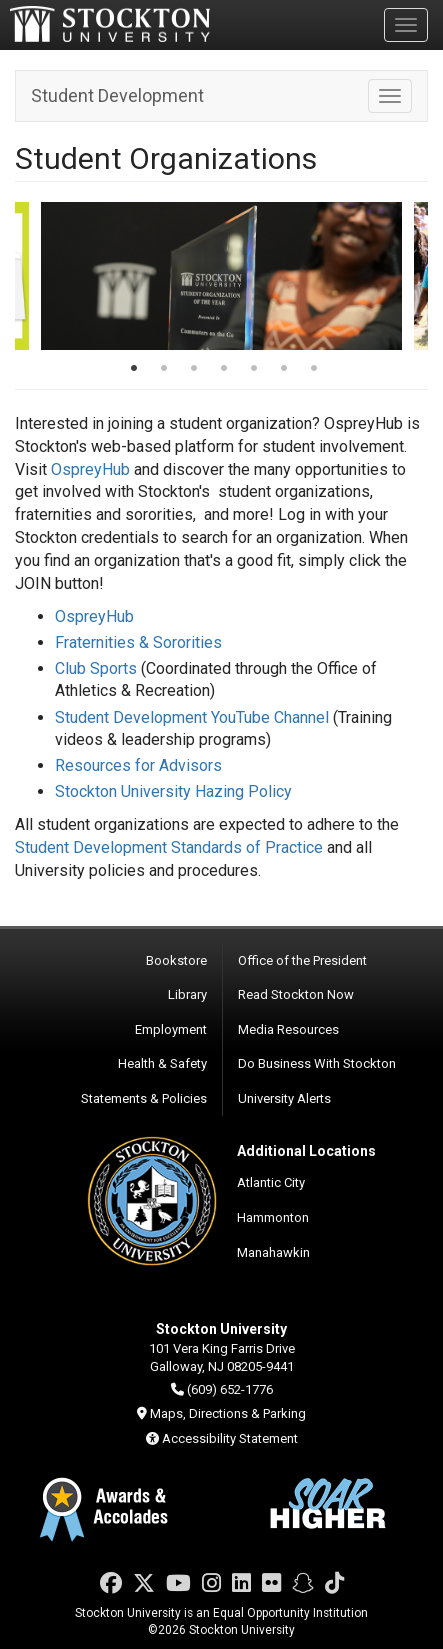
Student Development (117, 95)
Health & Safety (162, 1063)
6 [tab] (284, 370)
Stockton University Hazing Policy (173, 791)
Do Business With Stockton (317, 1063)
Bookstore (176, 960)
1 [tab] (134, 370)
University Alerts (284, 1098)
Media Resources (288, 1029)
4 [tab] (224, 370)
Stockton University (110, 24)
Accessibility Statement (230, 1438)
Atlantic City (271, 1182)
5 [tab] (254, 370)
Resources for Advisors (138, 765)
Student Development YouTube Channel (192, 717)
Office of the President (302, 960)
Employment (171, 1029)
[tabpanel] (221, 276)
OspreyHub (92, 469)
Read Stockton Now (296, 994)
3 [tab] (194, 370)
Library (187, 994)
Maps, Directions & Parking (228, 1413)
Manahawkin (273, 1252)
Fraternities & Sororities (138, 642)
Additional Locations (306, 1151)
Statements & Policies (144, 1098)
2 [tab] (164, 370)
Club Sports (96, 668)
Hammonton (273, 1217)
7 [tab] (314, 370)
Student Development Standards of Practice (169, 847)
